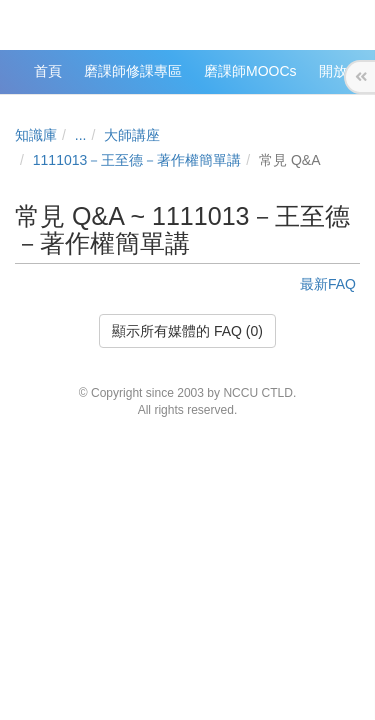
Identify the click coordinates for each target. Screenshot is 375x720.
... (81, 135)
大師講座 (132, 135)
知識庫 (36, 135)
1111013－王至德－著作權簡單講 (137, 160)
